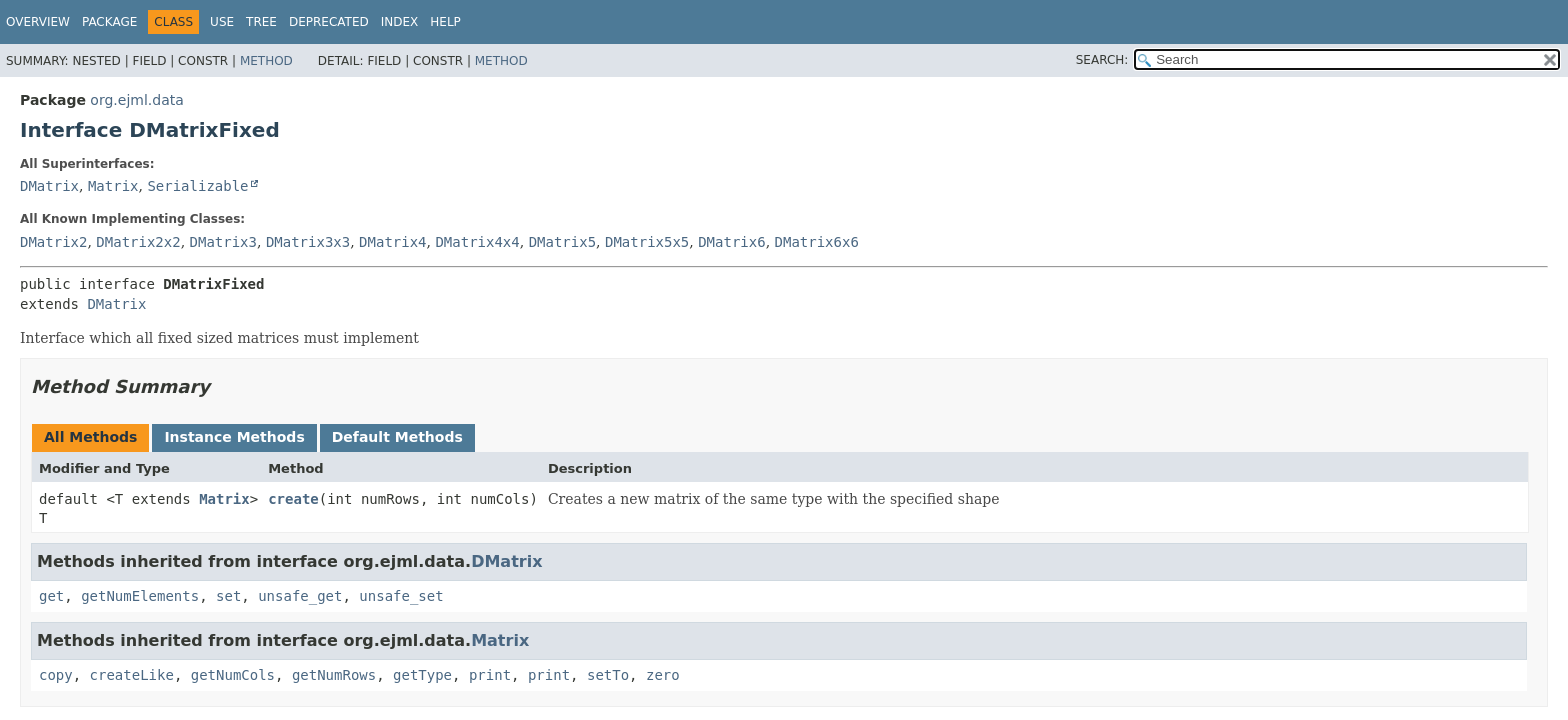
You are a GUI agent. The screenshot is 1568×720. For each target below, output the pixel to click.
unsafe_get (300, 596)
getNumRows (334, 675)
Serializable (197, 186)
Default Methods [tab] (397, 437)
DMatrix (49, 186)
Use (222, 22)
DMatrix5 (562, 242)
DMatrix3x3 (308, 242)
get (51, 596)
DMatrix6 (731, 242)
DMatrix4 (392, 242)
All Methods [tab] (90, 437)
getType (422, 675)
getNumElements (140, 596)
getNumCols (233, 675)
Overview (38, 22)
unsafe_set (401, 596)
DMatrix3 (223, 242)
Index (400, 22)
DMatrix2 (53, 242)
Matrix (113, 186)
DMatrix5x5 (647, 242)
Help (445, 22)
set (228, 596)
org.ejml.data (136, 100)
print (490, 675)
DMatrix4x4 (477, 242)
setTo (608, 675)
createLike (132, 675)
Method (266, 61)
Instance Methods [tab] (234, 437)
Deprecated (329, 22)
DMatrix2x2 (138, 242)
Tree (261, 22)
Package (109, 22)
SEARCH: (1102, 60)
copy (56, 675)
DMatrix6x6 (817, 242)
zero (663, 675)
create (293, 499)
